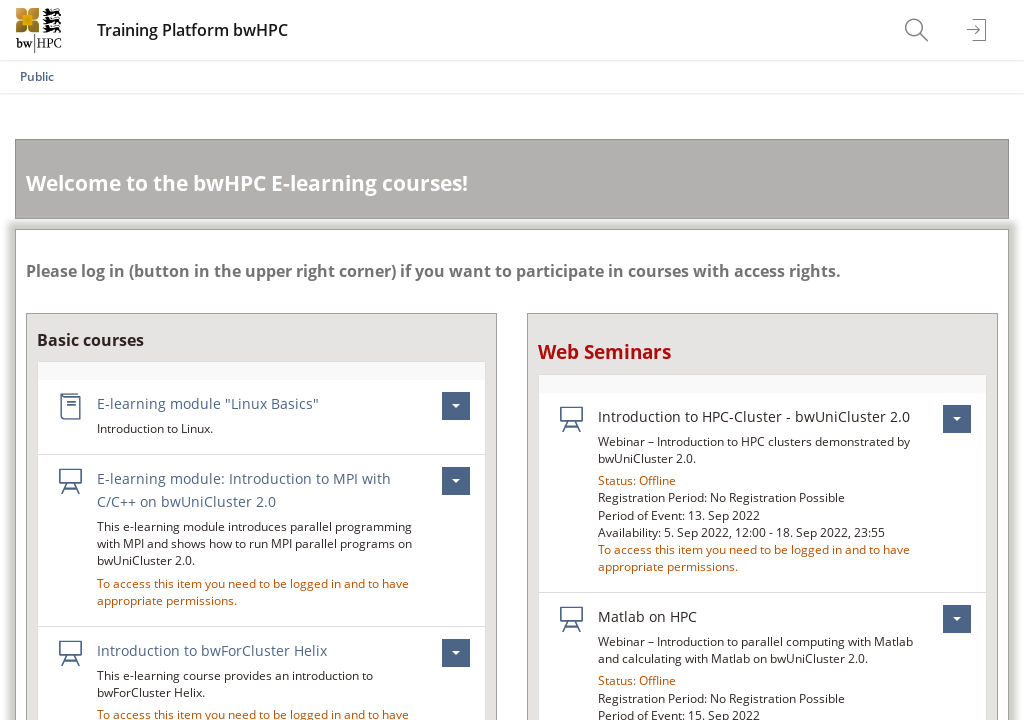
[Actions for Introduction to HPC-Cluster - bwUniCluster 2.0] (957, 419)
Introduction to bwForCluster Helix (212, 650)
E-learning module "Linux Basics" (208, 403)
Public (37, 76)
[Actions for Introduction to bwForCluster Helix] (456, 653)
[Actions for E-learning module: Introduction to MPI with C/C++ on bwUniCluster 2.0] (456, 481)
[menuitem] (919, 30)
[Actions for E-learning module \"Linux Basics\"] (456, 406)
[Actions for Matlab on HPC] (957, 619)
